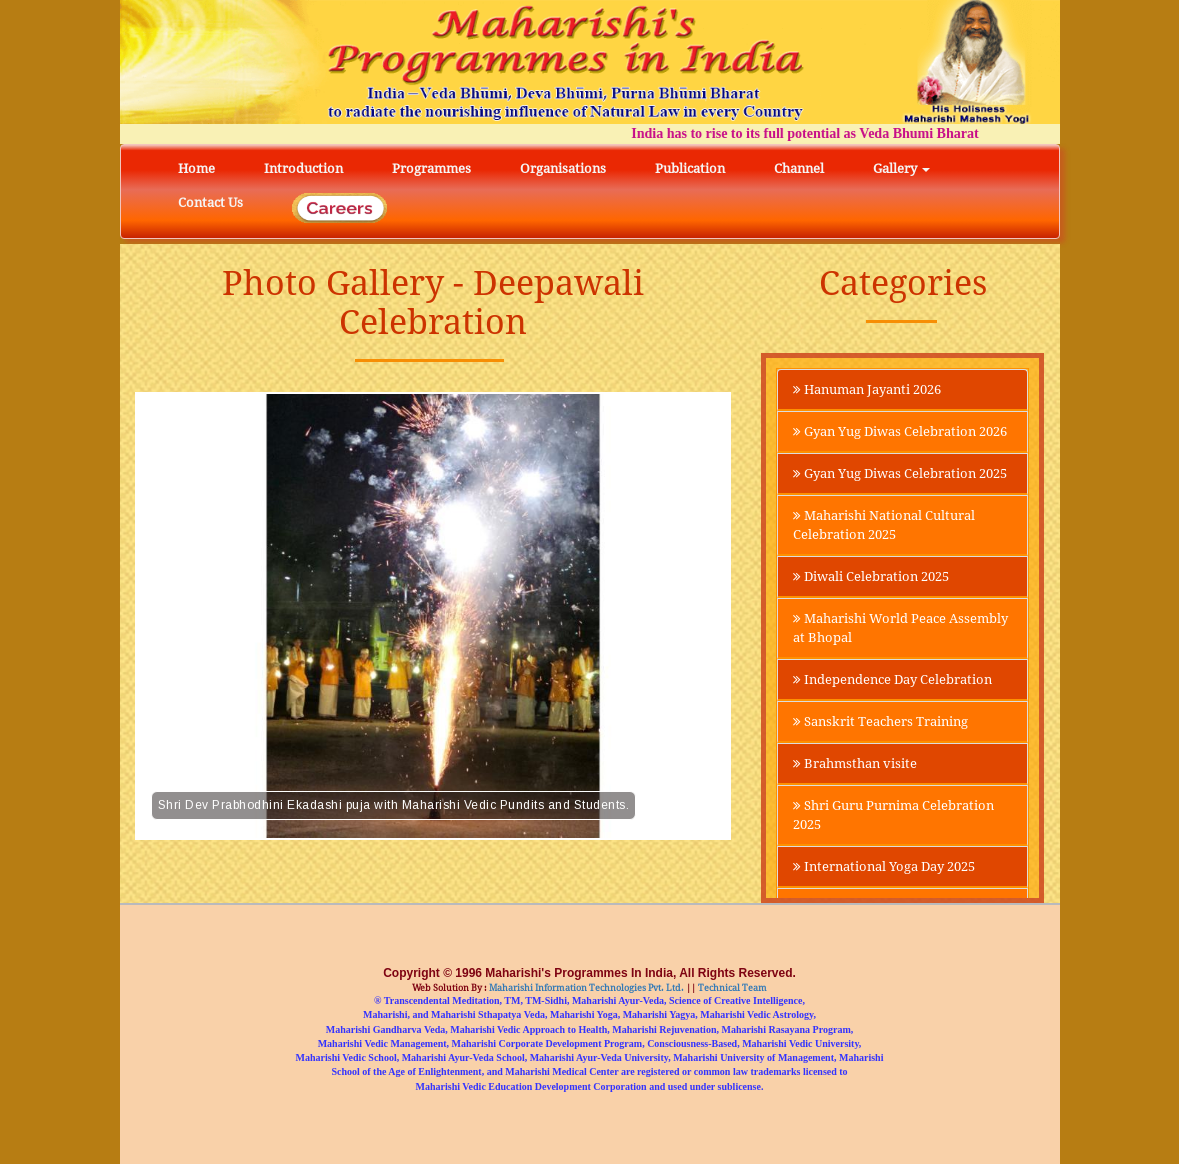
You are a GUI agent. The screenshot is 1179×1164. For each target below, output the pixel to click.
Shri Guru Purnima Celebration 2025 (863, 887)
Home (196, 168)
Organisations (563, 168)
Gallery (901, 168)
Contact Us (210, 202)
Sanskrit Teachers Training (890, 791)
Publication (690, 168)
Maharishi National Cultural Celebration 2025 (893, 569)
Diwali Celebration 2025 (879, 622)
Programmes (431, 168)
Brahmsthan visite (860, 834)
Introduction (303, 168)
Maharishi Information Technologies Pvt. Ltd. (585, 988)
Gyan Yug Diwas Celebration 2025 (895, 506)
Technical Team (731, 988)
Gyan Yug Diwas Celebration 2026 (895, 443)
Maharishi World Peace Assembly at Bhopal (877, 675)
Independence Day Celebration (863, 738)
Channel (799, 168)
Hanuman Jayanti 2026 (876, 390)
